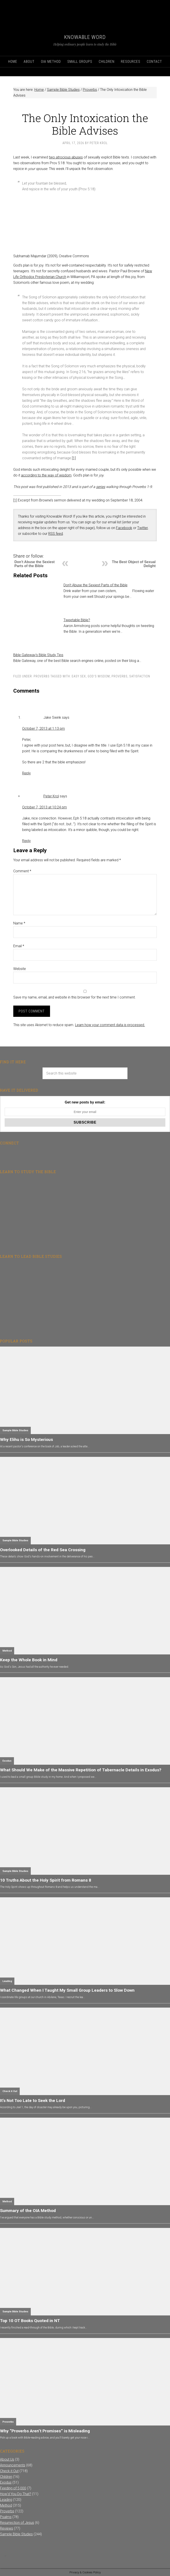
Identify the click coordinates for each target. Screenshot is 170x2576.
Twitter (142, 528)
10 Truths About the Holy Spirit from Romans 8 (45, 1880)
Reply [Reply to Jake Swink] (26, 773)
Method (7, 1650)
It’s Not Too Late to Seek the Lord (32, 2100)
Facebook (124, 528)
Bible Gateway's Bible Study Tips (38, 655)
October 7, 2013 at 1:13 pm (43, 728)
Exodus (7, 1760)
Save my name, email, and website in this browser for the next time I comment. (74, 997)
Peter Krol (51, 796)
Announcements (12, 2465)
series (100, 487)
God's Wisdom (99, 676)
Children (6, 2477)
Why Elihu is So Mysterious (26, 1439)
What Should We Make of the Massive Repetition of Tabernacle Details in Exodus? (80, 1769)
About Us (7, 2459)
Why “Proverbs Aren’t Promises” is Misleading (45, 2430)
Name (19, 923)
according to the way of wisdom (46, 475)
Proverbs (42, 676)
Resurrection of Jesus (17, 2523)
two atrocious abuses (66, 157)
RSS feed (55, 534)
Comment (22, 871)
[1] (74, 458)
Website (19, 969)
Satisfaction (139, 676)
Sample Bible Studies (15, 1430)
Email (18, 946)
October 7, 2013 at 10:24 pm (44, 807)
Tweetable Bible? (77, 620)
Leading (7, 1981)
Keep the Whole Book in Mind (28, 1659)
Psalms (6, 2517)
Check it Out (9, 2091)
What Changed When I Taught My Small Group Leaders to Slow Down (67, 1990)
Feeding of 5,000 (13, 2488)
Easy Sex (79, 676)
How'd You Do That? (15, 2494)
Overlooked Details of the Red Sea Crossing (42, 1549)
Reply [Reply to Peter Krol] (26, 841)
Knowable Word (85, 37)
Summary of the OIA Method (28, 2210)
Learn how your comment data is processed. (110, 1025)
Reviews (6, 2528)
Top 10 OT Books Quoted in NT (30, 2320)
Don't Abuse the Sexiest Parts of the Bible (34, 564)
